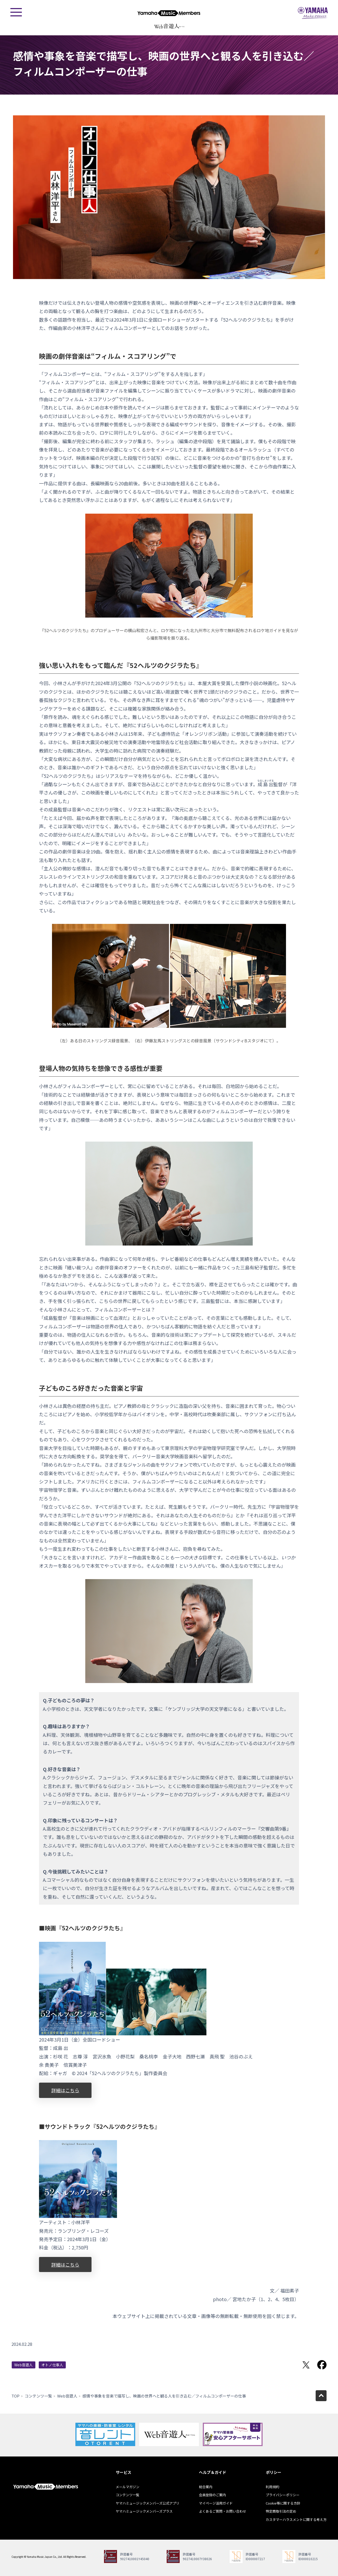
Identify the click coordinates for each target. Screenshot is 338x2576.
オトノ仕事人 (52, 2364)
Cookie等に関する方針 (283, 2503)
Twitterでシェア (306, 2364)
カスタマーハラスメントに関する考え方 (296, 2519)
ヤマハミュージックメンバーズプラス (144, 2511)
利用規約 (272, 2486)
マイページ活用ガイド (216, 2503)
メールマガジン (127, 2486)
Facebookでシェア (322, 2364)
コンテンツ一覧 (38, 2396)
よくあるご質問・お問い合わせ (222, 2511)
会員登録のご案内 (212, 2494)
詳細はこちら (65, 2090)
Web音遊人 (23, 2364)
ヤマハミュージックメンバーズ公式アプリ (147, 2503)
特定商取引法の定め (281, 2511)
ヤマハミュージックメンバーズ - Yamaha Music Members (169, 13)
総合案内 (205, 2486)
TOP (15, 2396)
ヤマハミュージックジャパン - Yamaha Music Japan (313, 13)
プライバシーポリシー (283, 2494)
